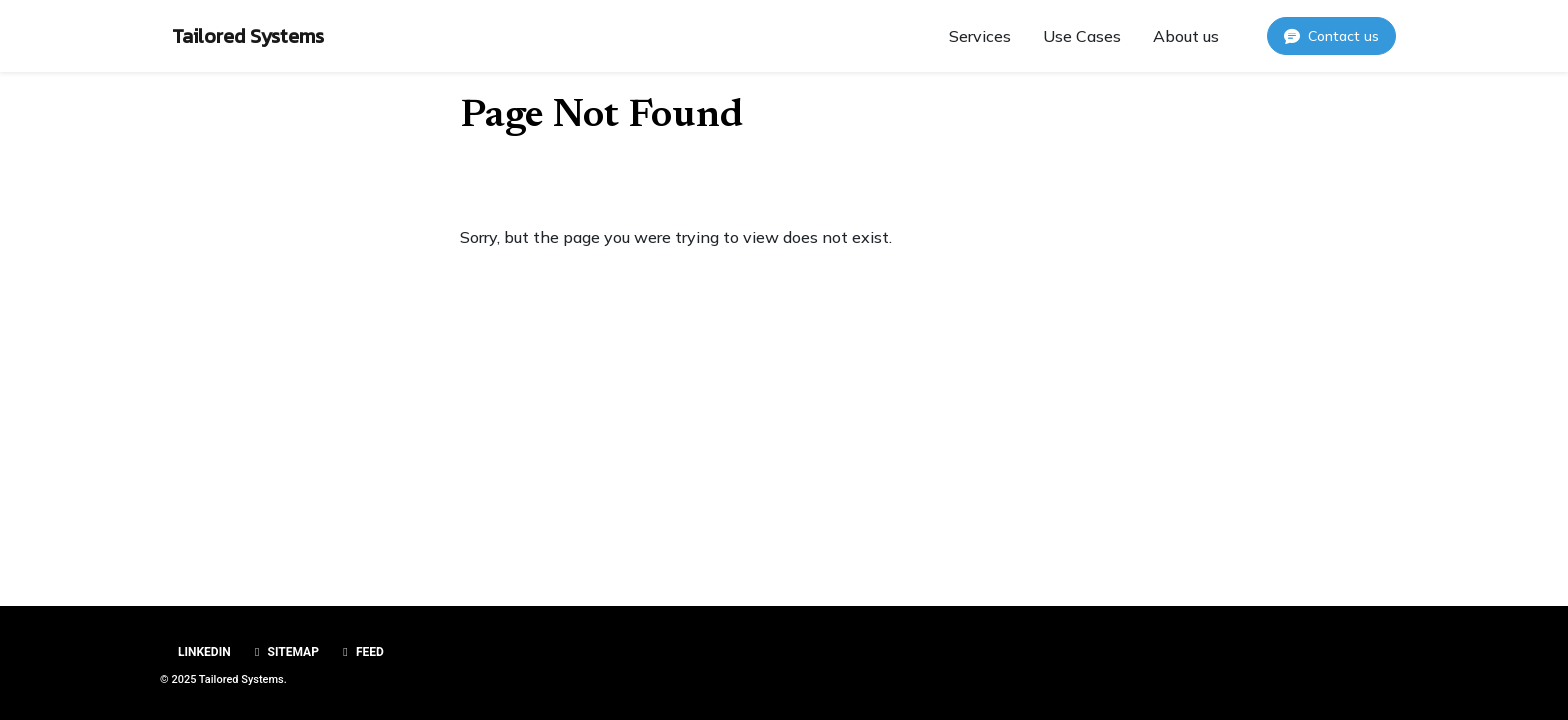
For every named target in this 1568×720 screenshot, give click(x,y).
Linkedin (203, 652)
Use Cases (1082, 36)
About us (1186, 36)
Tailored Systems (248, 36)
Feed (361, 652)
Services (980, 36)
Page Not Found (601, 117)
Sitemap (284, 652)
